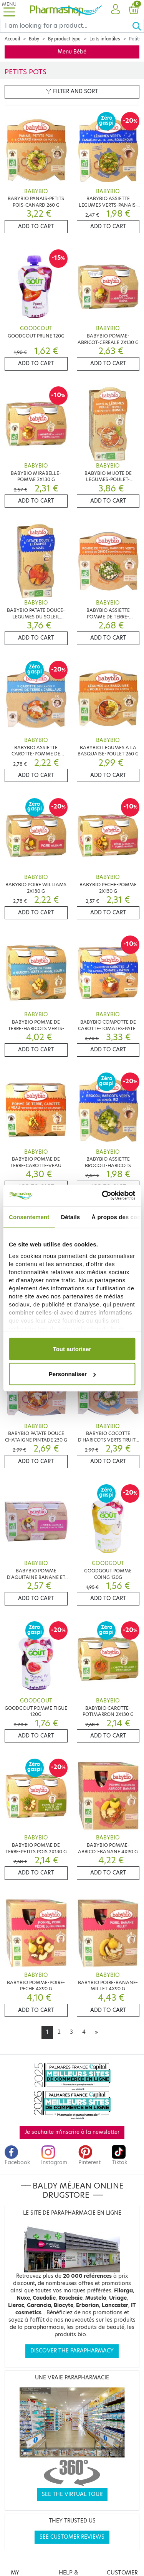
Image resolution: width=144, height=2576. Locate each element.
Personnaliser (72, 1374)
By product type (64, 39)
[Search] (66, 26)
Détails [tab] (70, 1216)
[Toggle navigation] (9, 9)
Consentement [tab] (29, 1216)
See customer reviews (72, 2537)
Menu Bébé (72, 51)
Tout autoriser (72, 1348)
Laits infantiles (104, 39)
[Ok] (138, 26)
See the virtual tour (72, 2494)
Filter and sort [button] (72, 91)
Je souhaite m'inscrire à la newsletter (72, 2132)
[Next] (96, 2032)
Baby (34, 39)
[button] (115, 9)
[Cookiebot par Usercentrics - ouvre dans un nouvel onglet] (102, 1196)
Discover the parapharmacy (72, 2350)
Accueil (12, 39)
